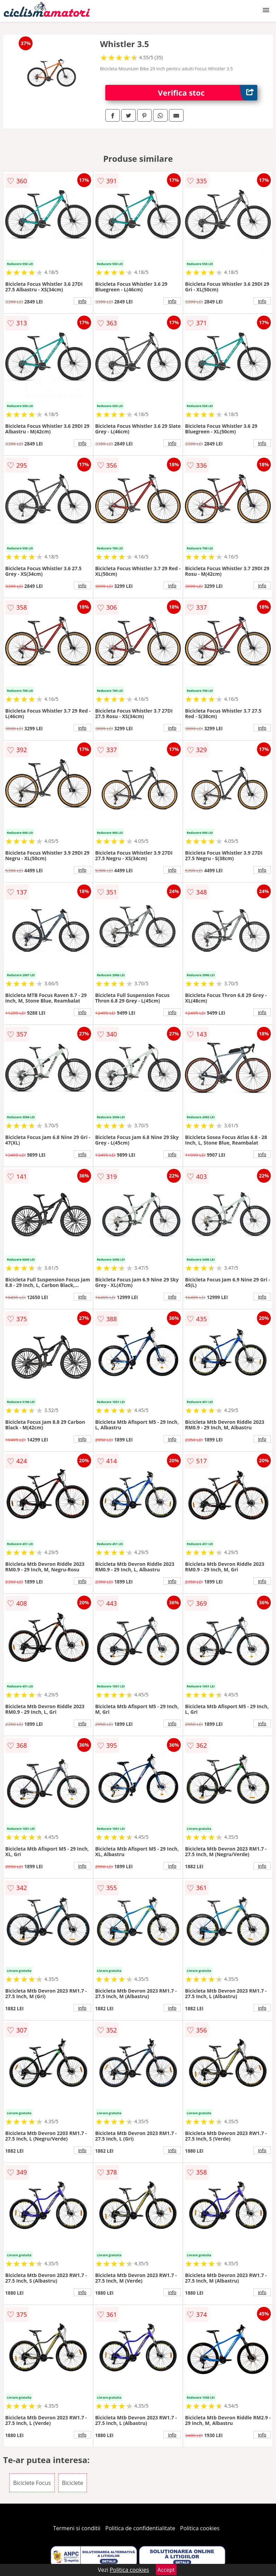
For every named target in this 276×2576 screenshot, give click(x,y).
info (82, 301)
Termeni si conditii (76, 2528)
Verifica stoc (207, 92)
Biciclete (72, 2483)
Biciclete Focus (32, 2483)
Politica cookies (200, 2528)
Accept (166, 2570)
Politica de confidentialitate (140, 2528)
